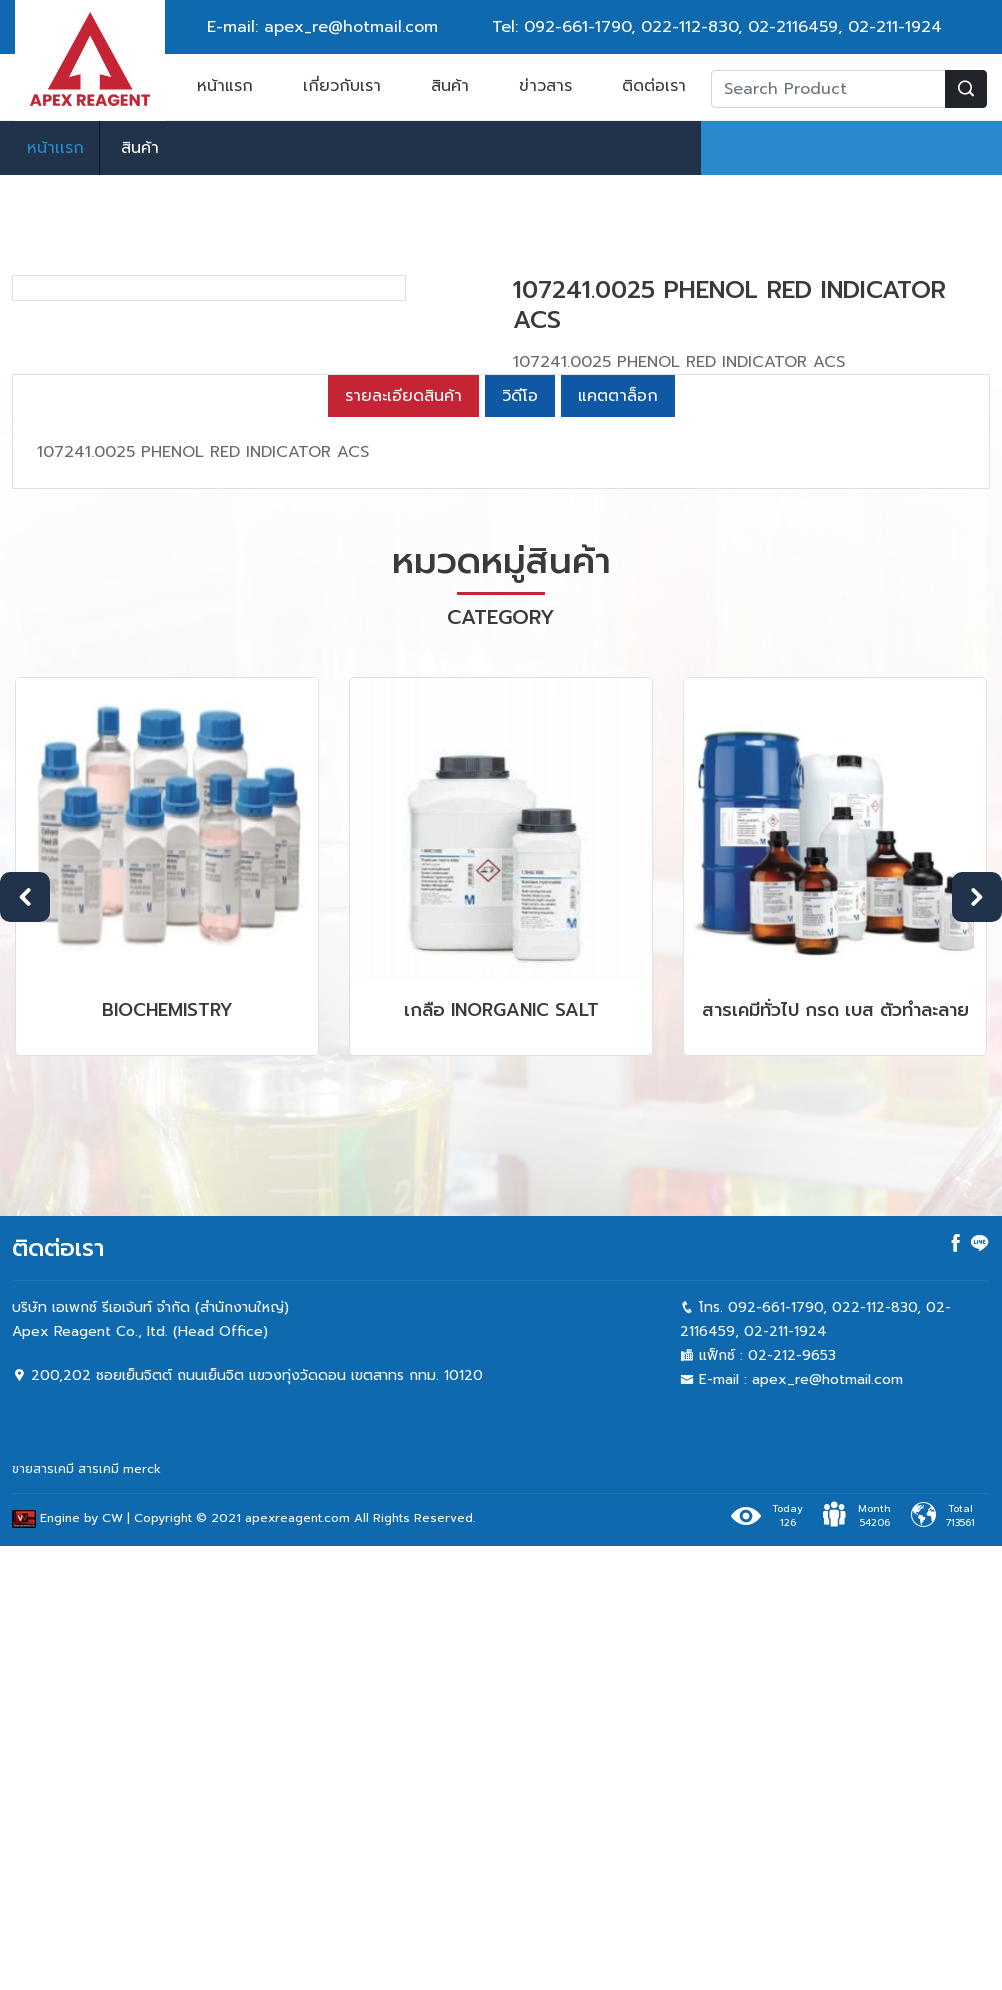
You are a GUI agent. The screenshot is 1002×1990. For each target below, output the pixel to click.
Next (977, 1340)
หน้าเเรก (55, 148)
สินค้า (450, 86)
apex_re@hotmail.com (827, 1823)
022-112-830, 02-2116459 (739, 27)
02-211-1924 (895, 27)
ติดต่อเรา (654, 86)
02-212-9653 (792, 1799)
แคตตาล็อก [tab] (618, 840)
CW (112, 1962)
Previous (25, 1340)
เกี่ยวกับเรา (342, 86)
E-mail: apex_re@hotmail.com (322, 27)
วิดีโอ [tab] (520, 840)
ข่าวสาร (545, 86)
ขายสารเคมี (43, 1913)
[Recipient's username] (828, 89)
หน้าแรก (225, 86)
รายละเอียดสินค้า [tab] (403, 840)
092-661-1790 (577, 27)
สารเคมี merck (119, 1913)
